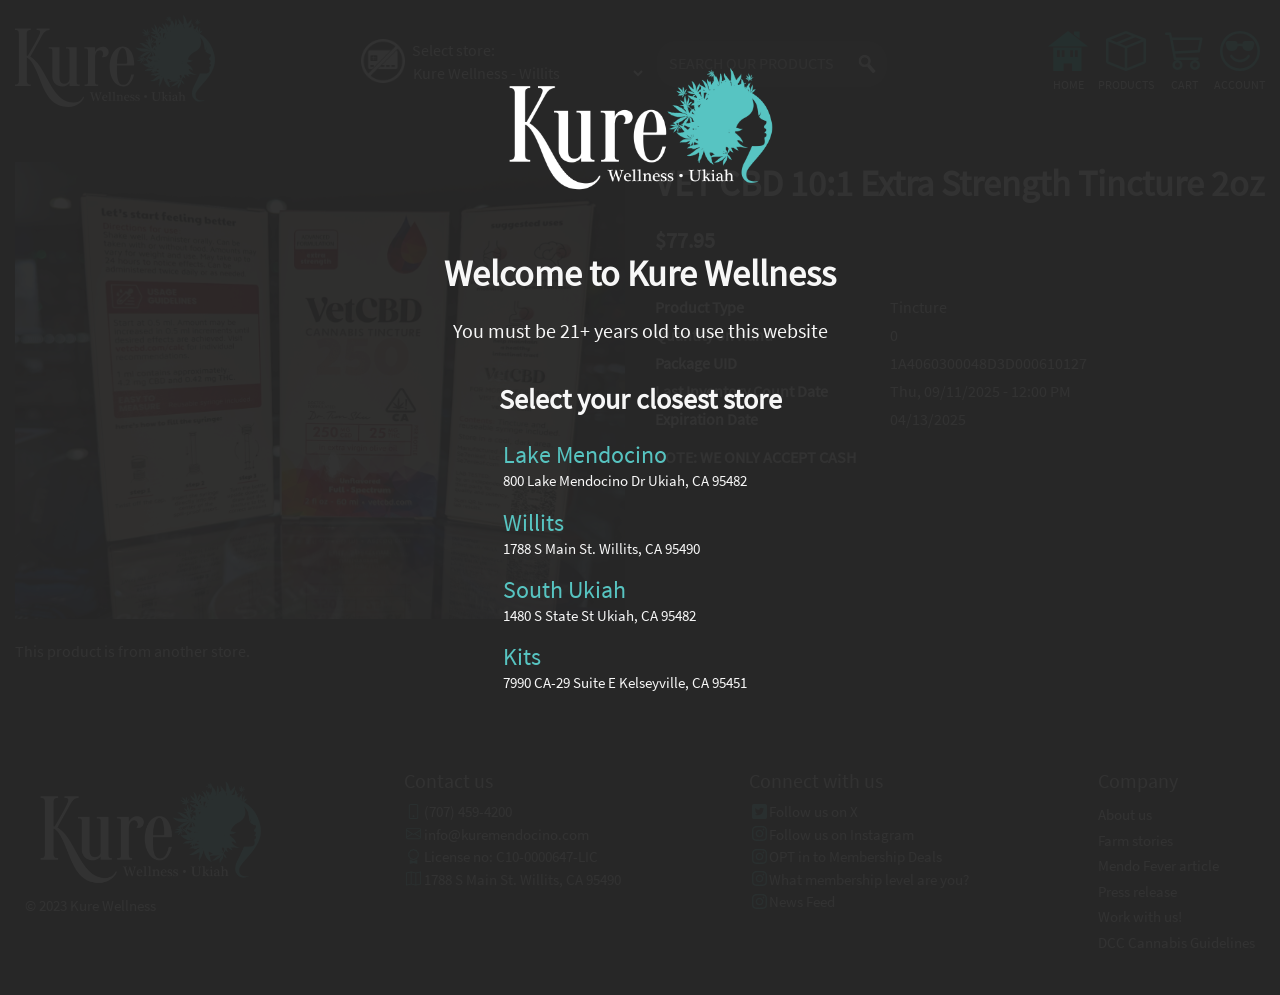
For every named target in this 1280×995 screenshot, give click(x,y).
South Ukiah (564, 589)
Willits (533, 521)
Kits (522, 656)
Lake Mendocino (585, 454)
